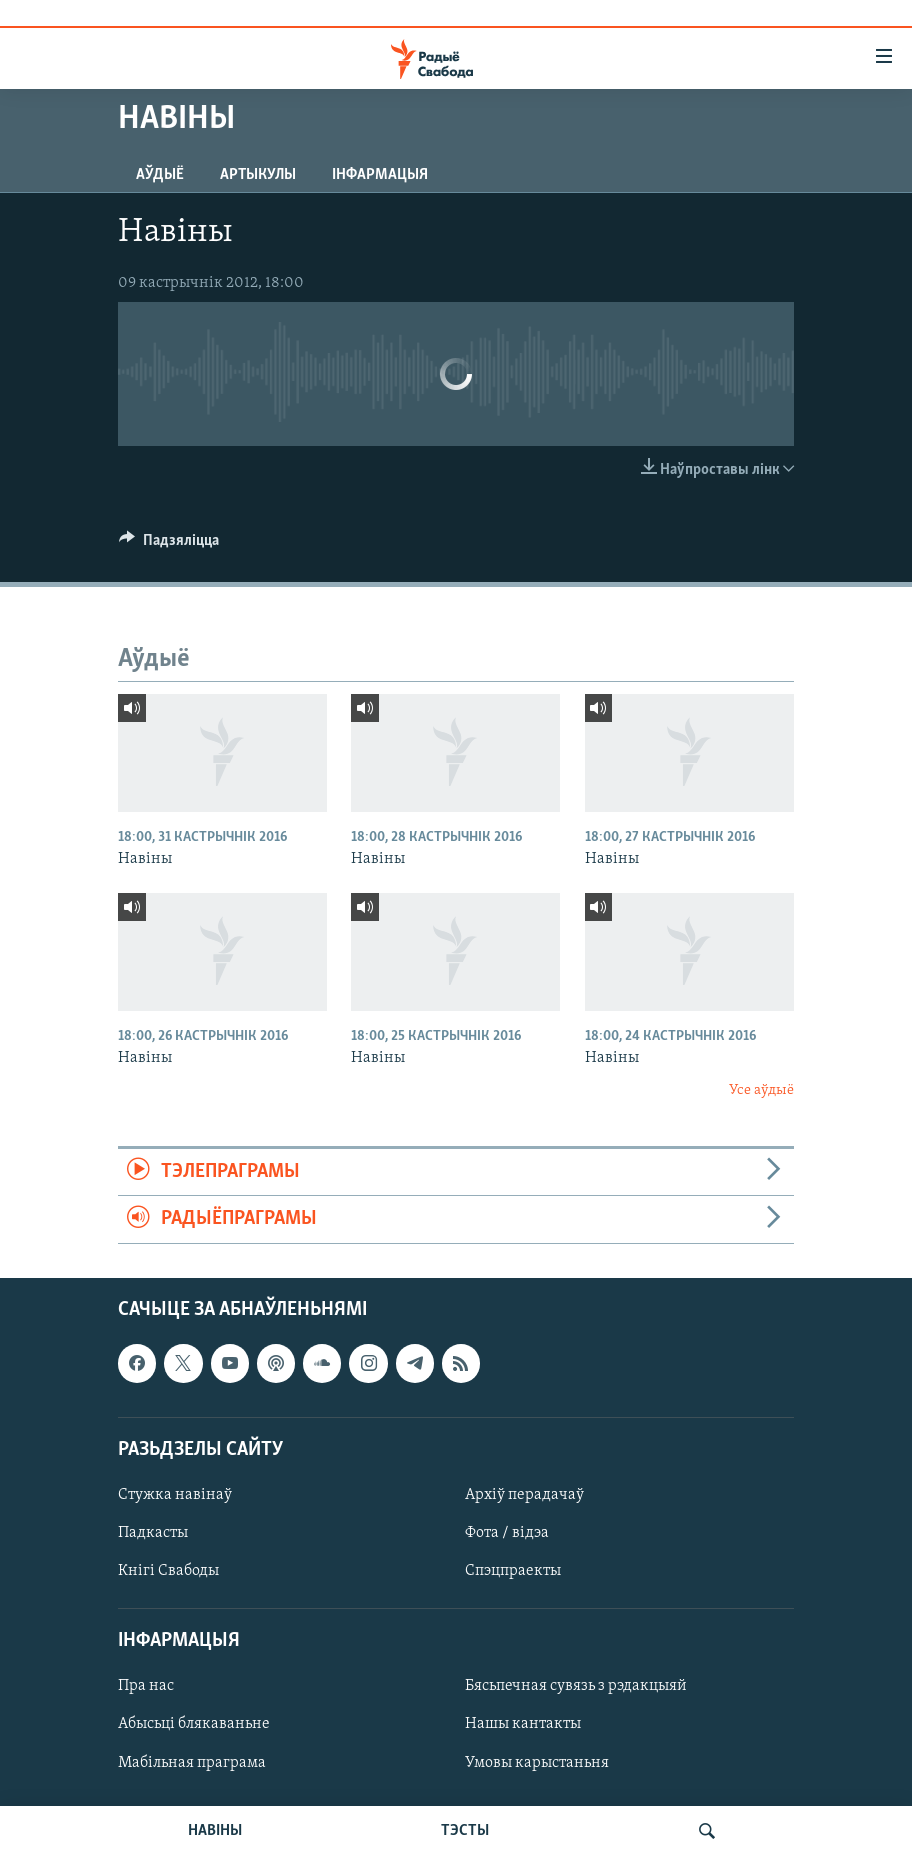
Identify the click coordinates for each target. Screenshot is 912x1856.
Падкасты (153, 1533)
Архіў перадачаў (524, 1495)
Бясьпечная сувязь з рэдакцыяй (576, 1686)
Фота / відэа (507, 1533)
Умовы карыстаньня (537, 1762)
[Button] (169, 545)
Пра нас (146, 1686)
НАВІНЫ (215, 1831)
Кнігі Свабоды (168, 1571)
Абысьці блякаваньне (194, 1724)
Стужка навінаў (175, 1495)
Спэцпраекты (513, 1571)
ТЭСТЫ (465, 1831)
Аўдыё (160, 175)
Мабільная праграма (192, 1762)
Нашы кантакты (523, 1724)
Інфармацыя (380, 175)
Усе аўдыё (761, 1090)
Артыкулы (258, 175)
